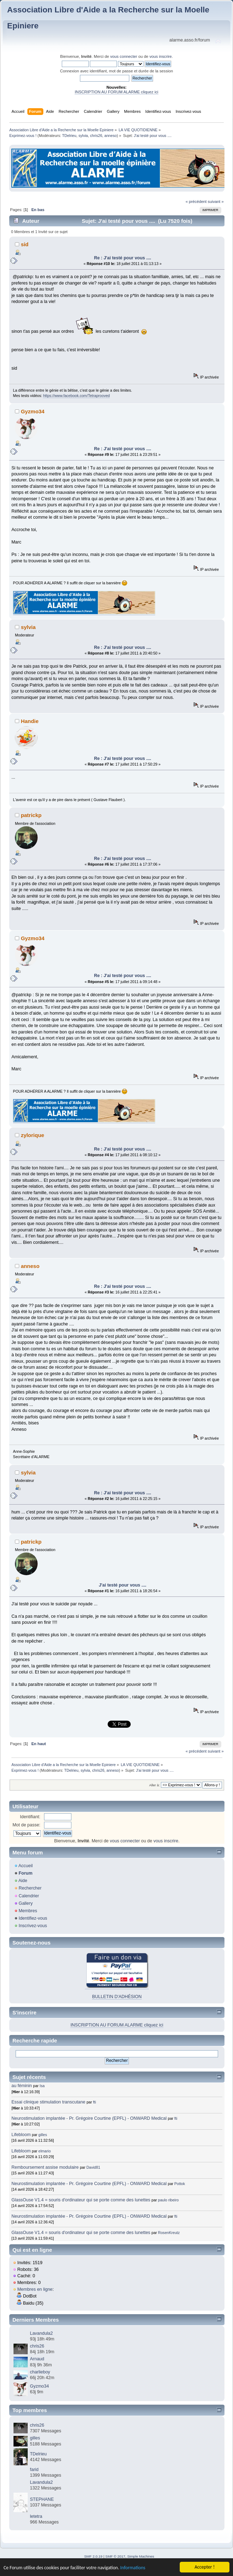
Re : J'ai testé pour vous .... (122, 257)
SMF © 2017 (115, 2556)
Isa (42, 2086)
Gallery (25, 1903)
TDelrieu (69, 135)
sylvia (83, 135)
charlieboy (40, 2372)
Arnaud (37, 2358)
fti (94, 2102)
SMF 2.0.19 (93, 2556)
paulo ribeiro (168, 2200)
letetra (36, 2516)
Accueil (25, 1865)
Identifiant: (30, 1816)
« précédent (195, 201)
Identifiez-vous (32, 1918)
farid (34, 2469)
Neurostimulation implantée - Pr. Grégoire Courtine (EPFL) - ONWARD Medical (89, 2118)
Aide (22, 1880)
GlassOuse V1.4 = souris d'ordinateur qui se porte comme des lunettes (80, 2199)
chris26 (96, 135)
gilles (42, 2135)
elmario (44, 2151)
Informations (132, 2568)
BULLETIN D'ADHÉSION (117, 1996)
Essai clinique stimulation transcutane (48, 2102)
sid (25, 244)
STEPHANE (42, 2499)
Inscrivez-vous (32, 1925)
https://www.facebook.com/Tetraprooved (76, 395)
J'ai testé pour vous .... (122, 1585)
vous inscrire (161, 56)
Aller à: (154, 1785)
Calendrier (28, 1895)
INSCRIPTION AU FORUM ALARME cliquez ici (116, 92)
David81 (93, 2167)
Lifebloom (21, 2134)
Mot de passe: (26, 1824)
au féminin (21, 2085)
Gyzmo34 (33, 411)
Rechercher (29, 1888)
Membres (27, 1910)
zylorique (32, 1135)
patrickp (31, 815)
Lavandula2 (41, 2333)
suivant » (216, 201)
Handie (30, 721)
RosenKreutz (169, 2232)
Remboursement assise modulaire (44, 2167)
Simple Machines (140, 2556)
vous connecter (123, 56)
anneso (110, 135)
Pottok (179, 2183)
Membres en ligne (35, 2289)
